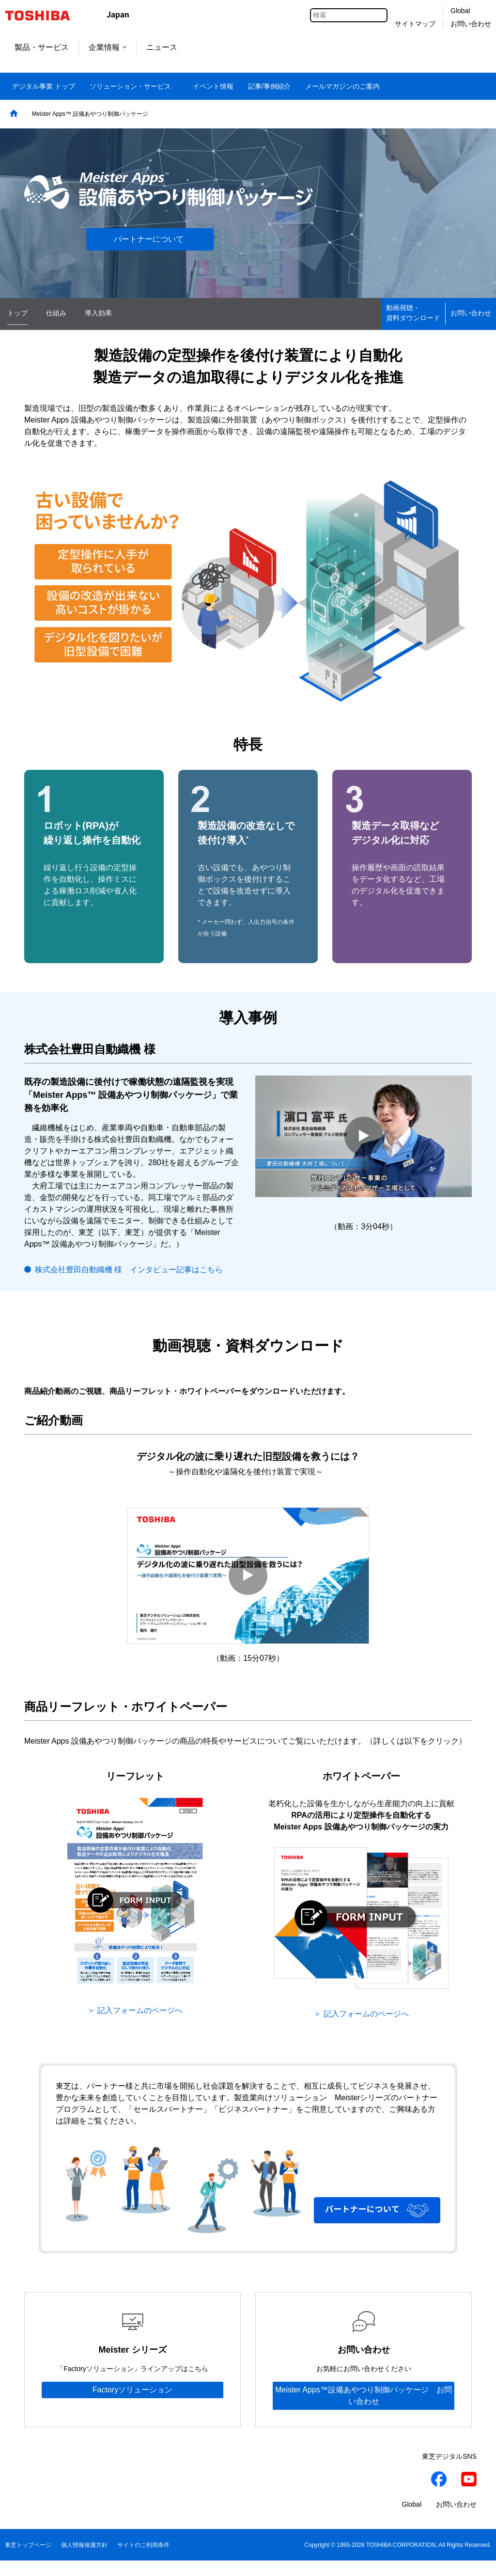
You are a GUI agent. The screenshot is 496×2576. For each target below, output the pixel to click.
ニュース (161, 47)
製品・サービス (42, 47)
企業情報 (107, 47)
